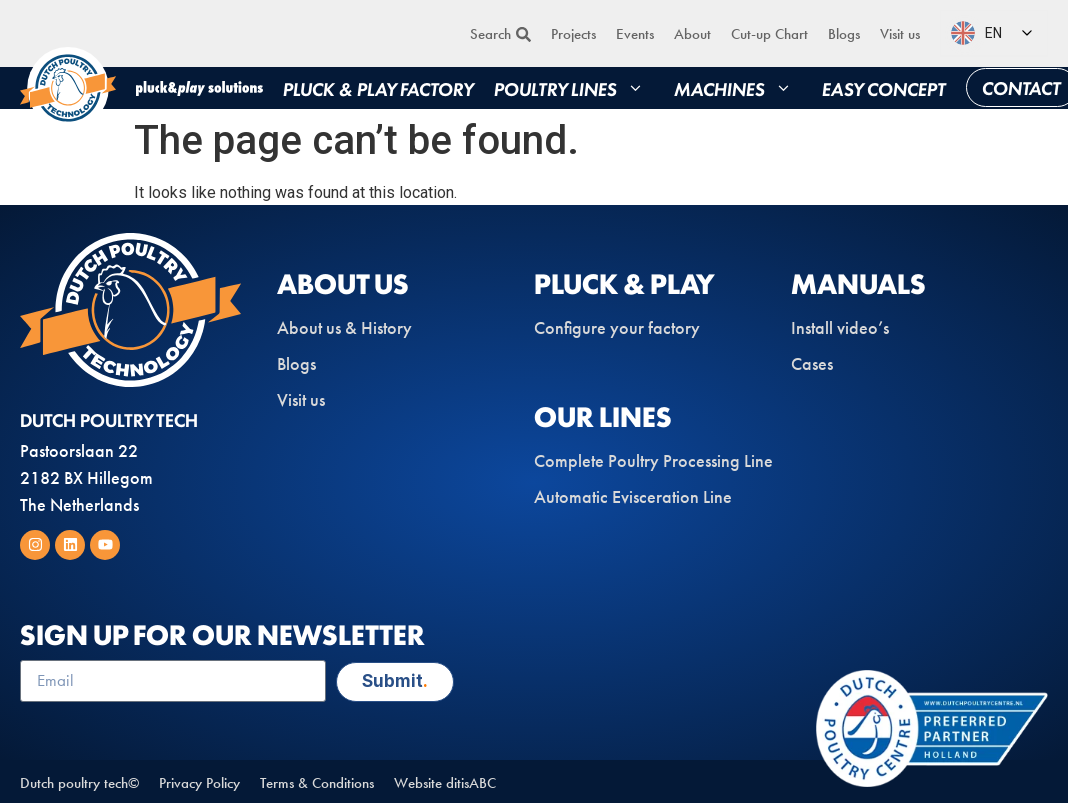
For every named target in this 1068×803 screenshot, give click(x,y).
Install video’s (840, 328)
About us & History (344, 328)
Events (635, 34)
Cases (812, 364)
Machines (738, 88)
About (692, 34)
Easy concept (884, 88)
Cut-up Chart (769, 34)
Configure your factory (617, 328)
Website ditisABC (445, 783)
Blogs (844, 34)
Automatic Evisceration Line (633, 497)
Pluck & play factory (378, 88)
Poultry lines (574, 88)
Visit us (900, 34)
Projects (573, 34)
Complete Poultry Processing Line (653, 461)
